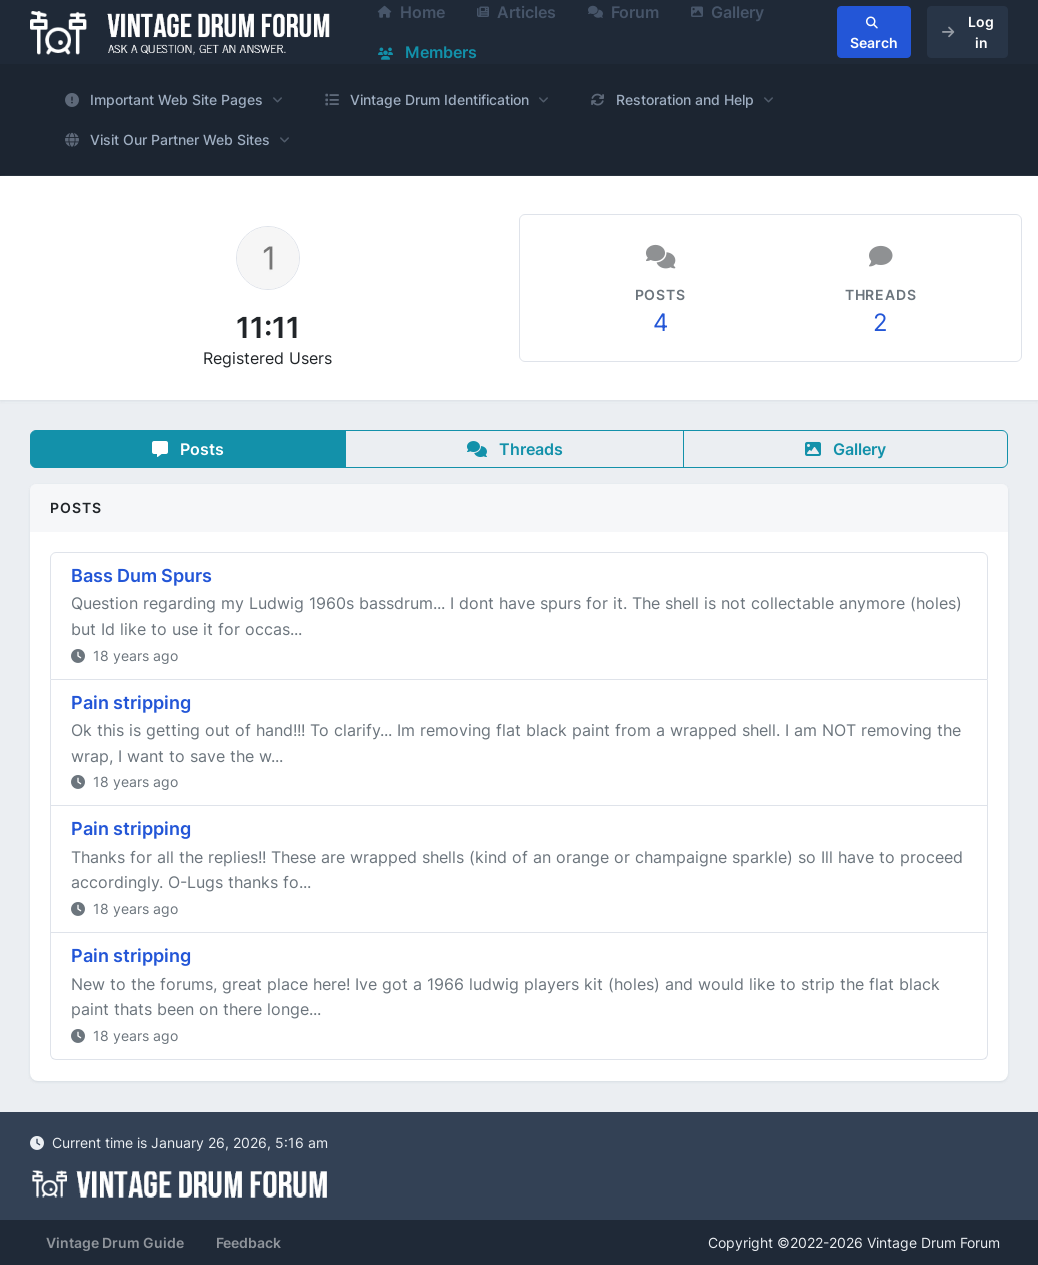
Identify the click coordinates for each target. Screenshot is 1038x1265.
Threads (515, 449)
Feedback (248, 1242)
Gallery (845, 449)
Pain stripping (131, 702)
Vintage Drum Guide (115, 1242)
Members (427, 52)
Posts (188, 449)
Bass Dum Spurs (141, 575)
